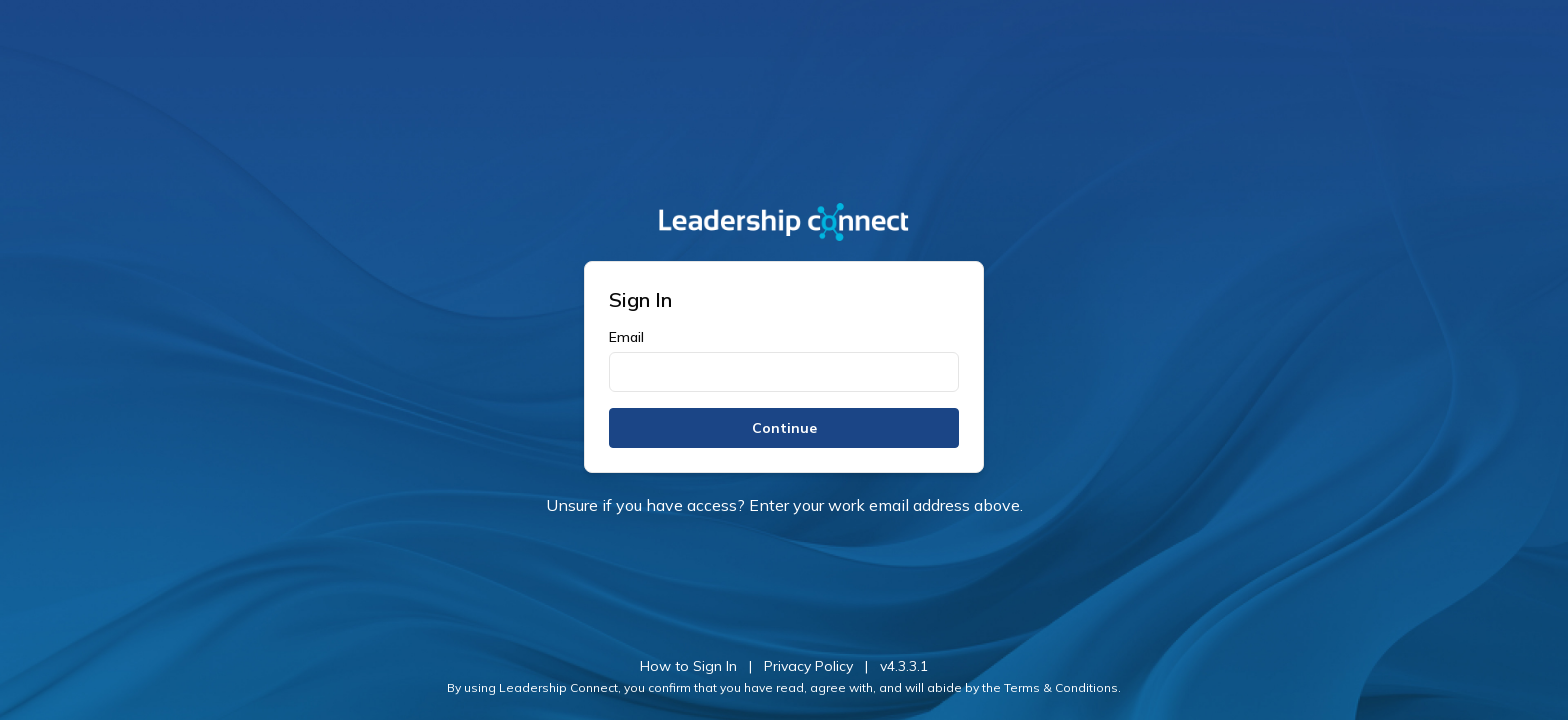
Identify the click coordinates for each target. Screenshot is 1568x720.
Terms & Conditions (1061, 687)
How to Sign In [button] (688, 666)
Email (626, 337)
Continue (784, 428)
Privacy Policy (808, 666)
